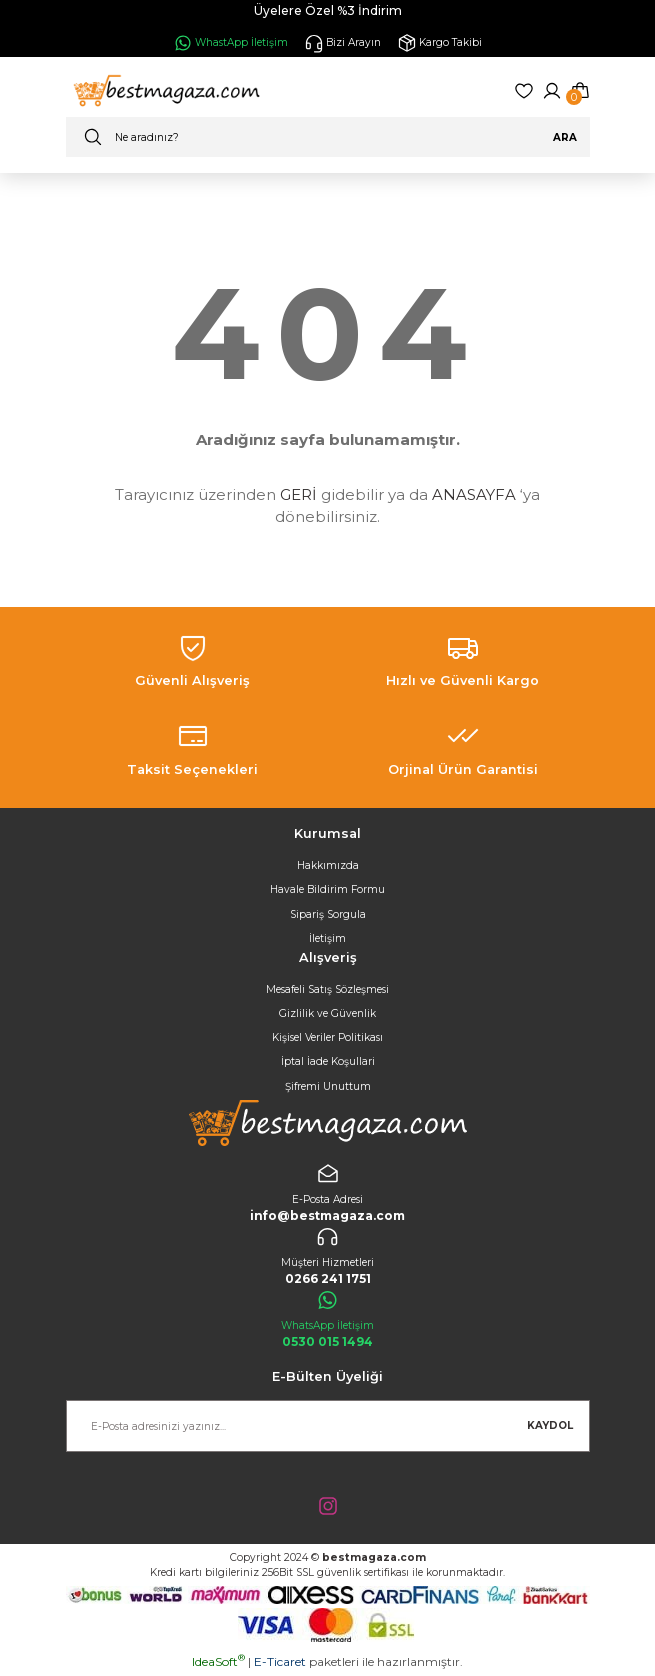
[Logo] (164, 91)
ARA (565, 137)
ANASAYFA (474, 494)
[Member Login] (552, 91)
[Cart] (580, 91)
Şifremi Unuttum (328, 1086)
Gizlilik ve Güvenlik (327, 1013)
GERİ (298, 494)
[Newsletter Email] (328, 1426)
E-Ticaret (280, 1661)
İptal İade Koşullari (328, 1061)
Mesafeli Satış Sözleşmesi (327, 989)
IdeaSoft (218, 1661)
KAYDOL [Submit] (550, 1425)
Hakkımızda (328, 865)
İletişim (327, 938)
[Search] (328, 137)
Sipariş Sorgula (328, 914)
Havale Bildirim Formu (327, 889)
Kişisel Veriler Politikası (327, 1037)
